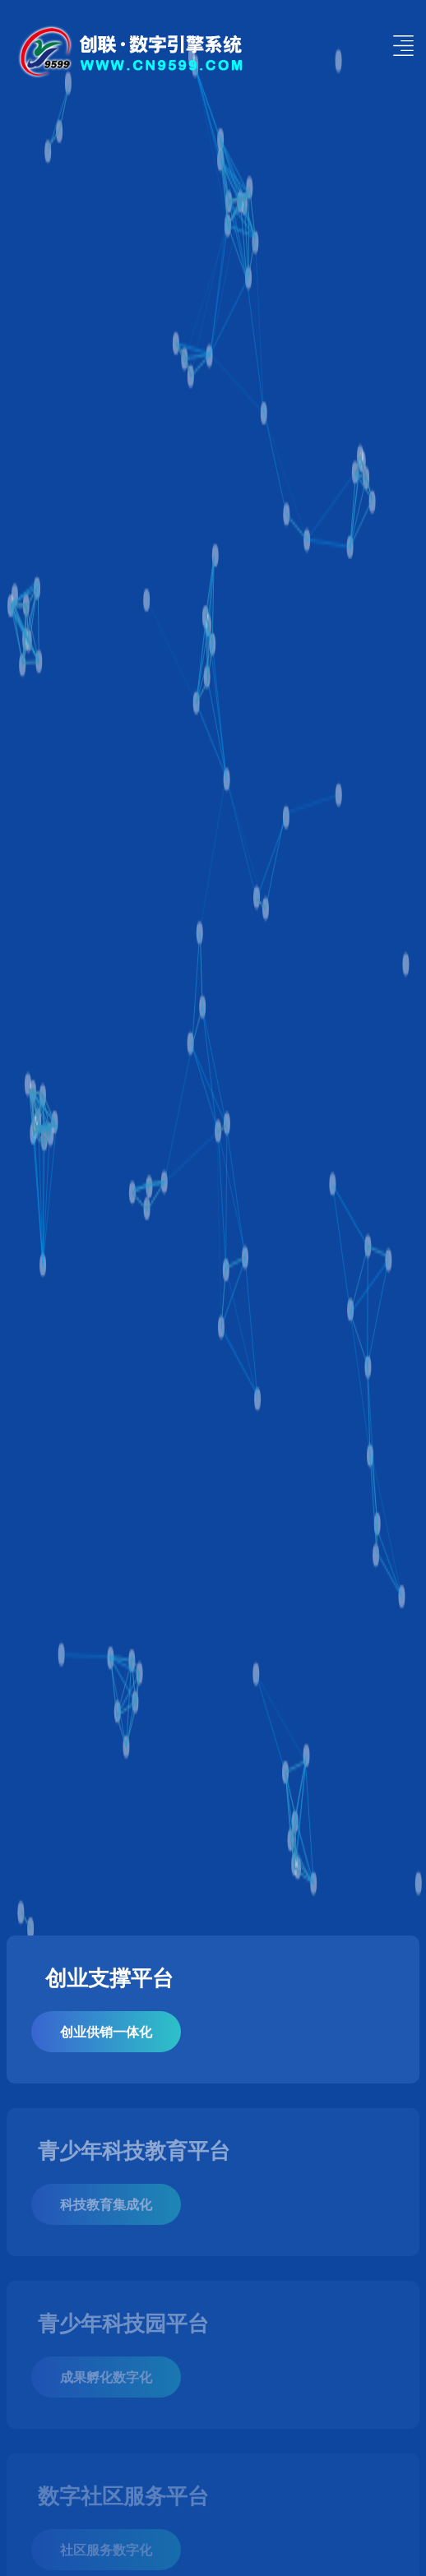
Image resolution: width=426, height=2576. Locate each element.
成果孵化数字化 (106, 2376)
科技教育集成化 (106, 2204)
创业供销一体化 (106, 2031)
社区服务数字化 (106, 2549)
